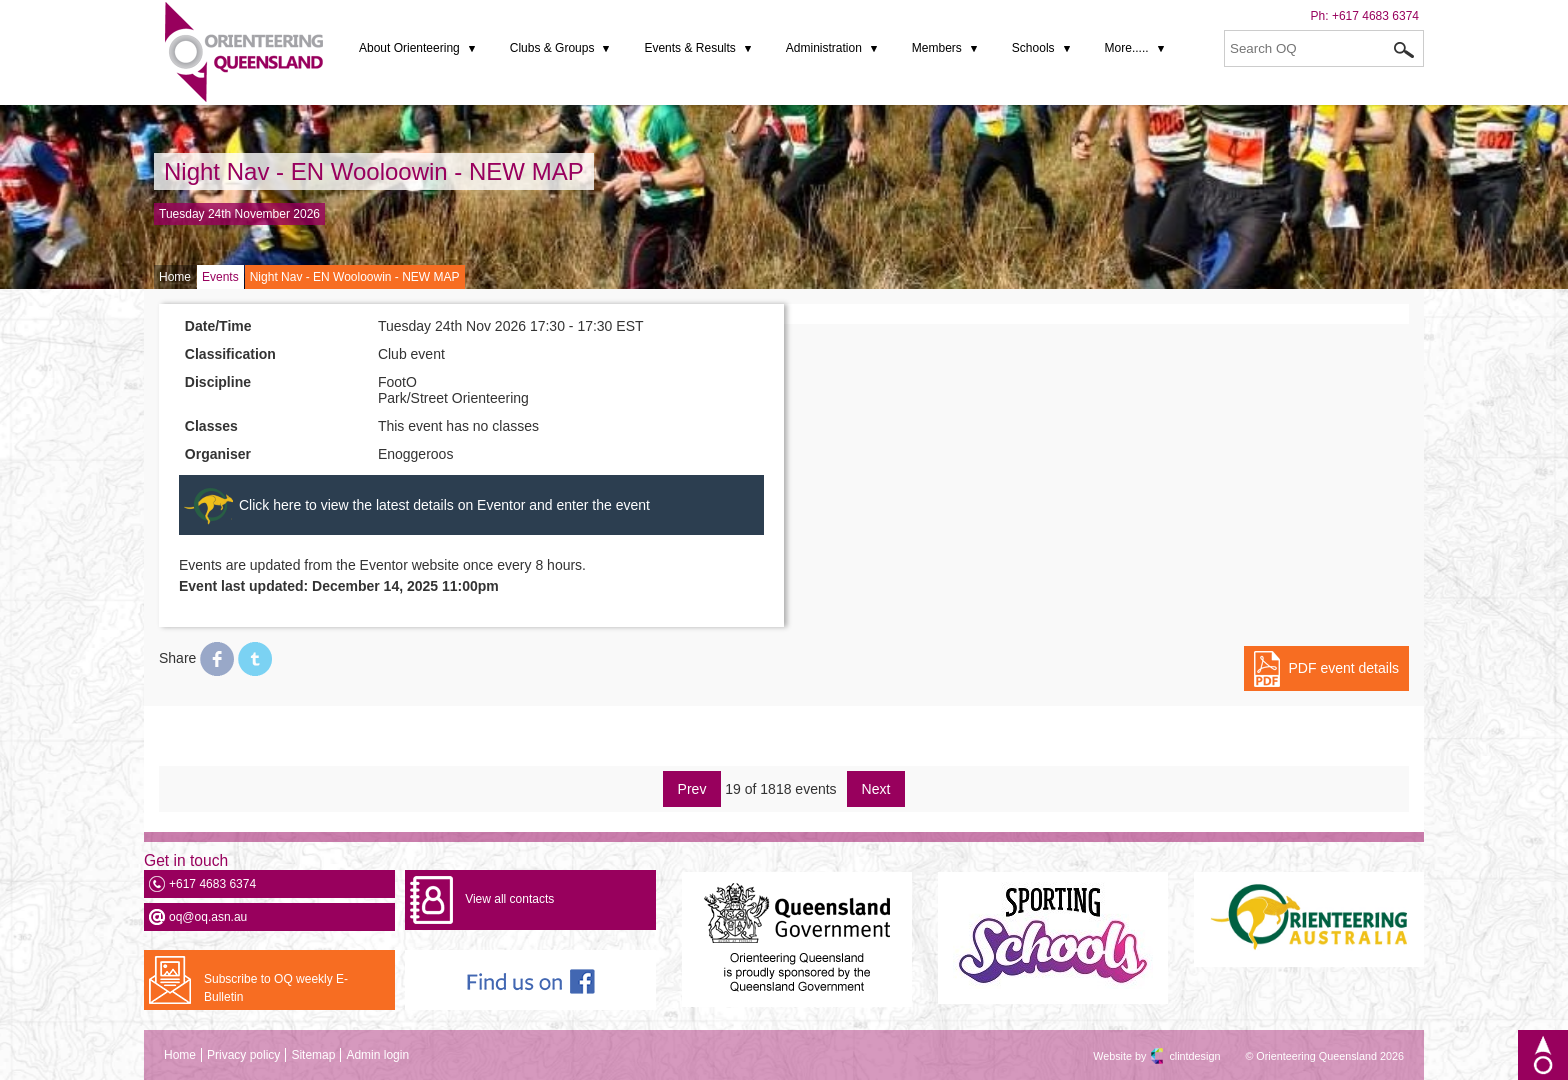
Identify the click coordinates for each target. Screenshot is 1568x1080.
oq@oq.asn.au (208, 917)
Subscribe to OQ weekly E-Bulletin (276, 988)
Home (175, 277)
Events (220, 277)
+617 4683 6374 (1375, 16)
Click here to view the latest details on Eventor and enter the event (444, 505)
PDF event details (1344, 668)
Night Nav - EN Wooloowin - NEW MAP (374, 171)
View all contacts (509, 899)
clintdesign (1177, 1056)
